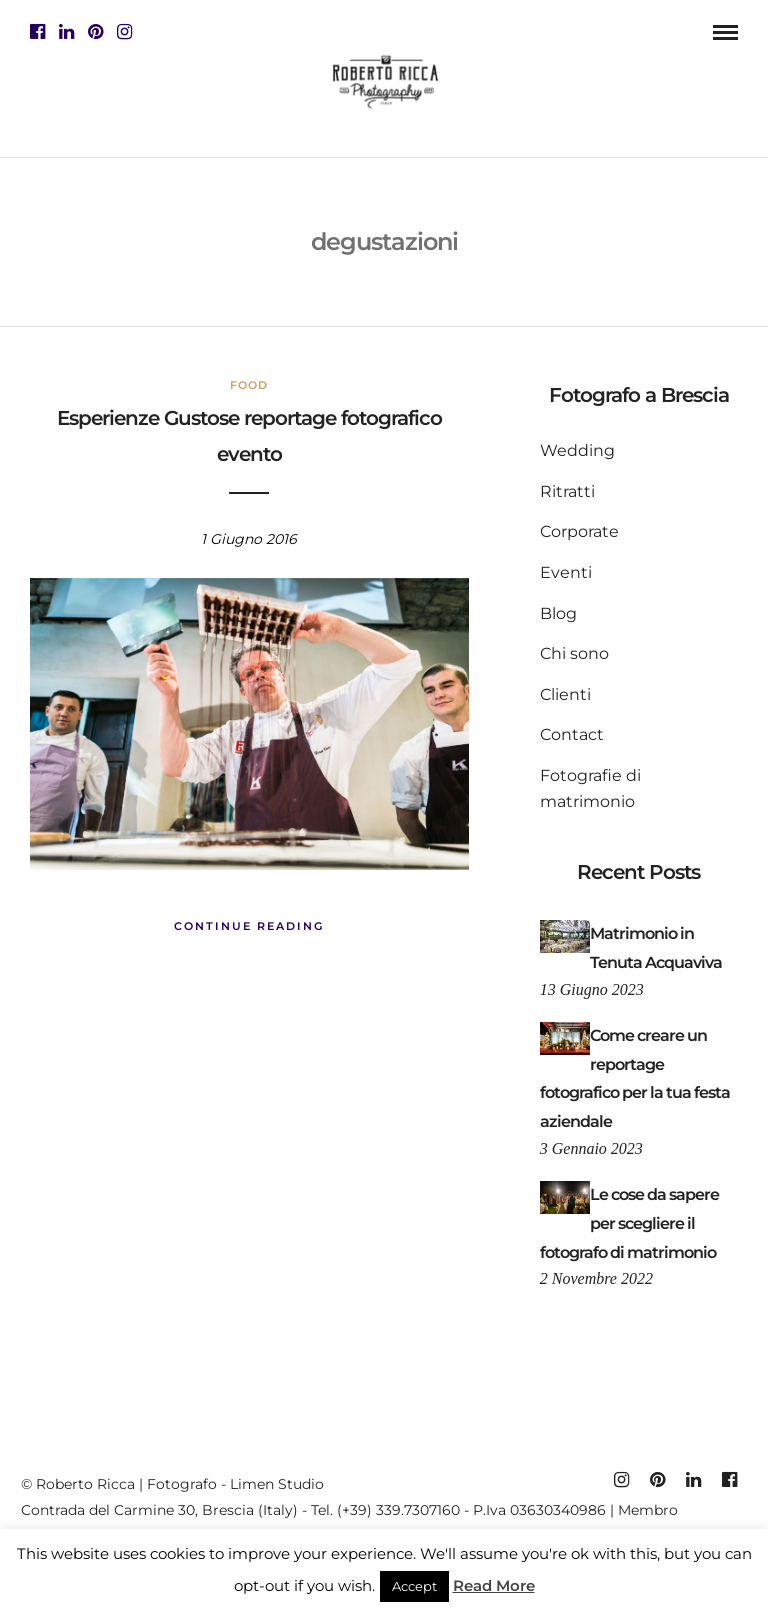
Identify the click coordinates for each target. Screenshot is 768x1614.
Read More (494, 1585)
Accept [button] (414, 1586)
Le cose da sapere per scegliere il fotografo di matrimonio (629, 1223)
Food (249, 385)
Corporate (579, 531)
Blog (558, 613)
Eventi (566, 572)
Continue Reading (249, 926)
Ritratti (567, 491)
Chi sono (574, 653)
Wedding (577, 450)
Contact (572, 734)
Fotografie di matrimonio (590, 788)
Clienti (565, 694)
